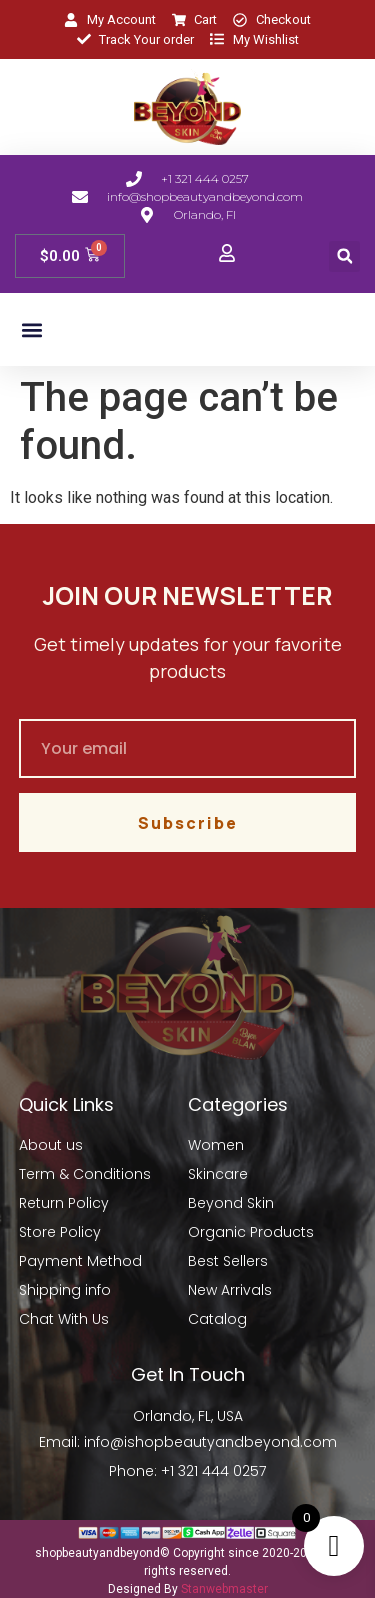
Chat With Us (64, 1319)
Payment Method (80, 1261)
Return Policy (64, 1203)
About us (51, 1145)
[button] (344, 256)
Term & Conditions (85, 1174)
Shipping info (65, 1290)
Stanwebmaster (224, 1589)
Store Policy (60, 1232)
